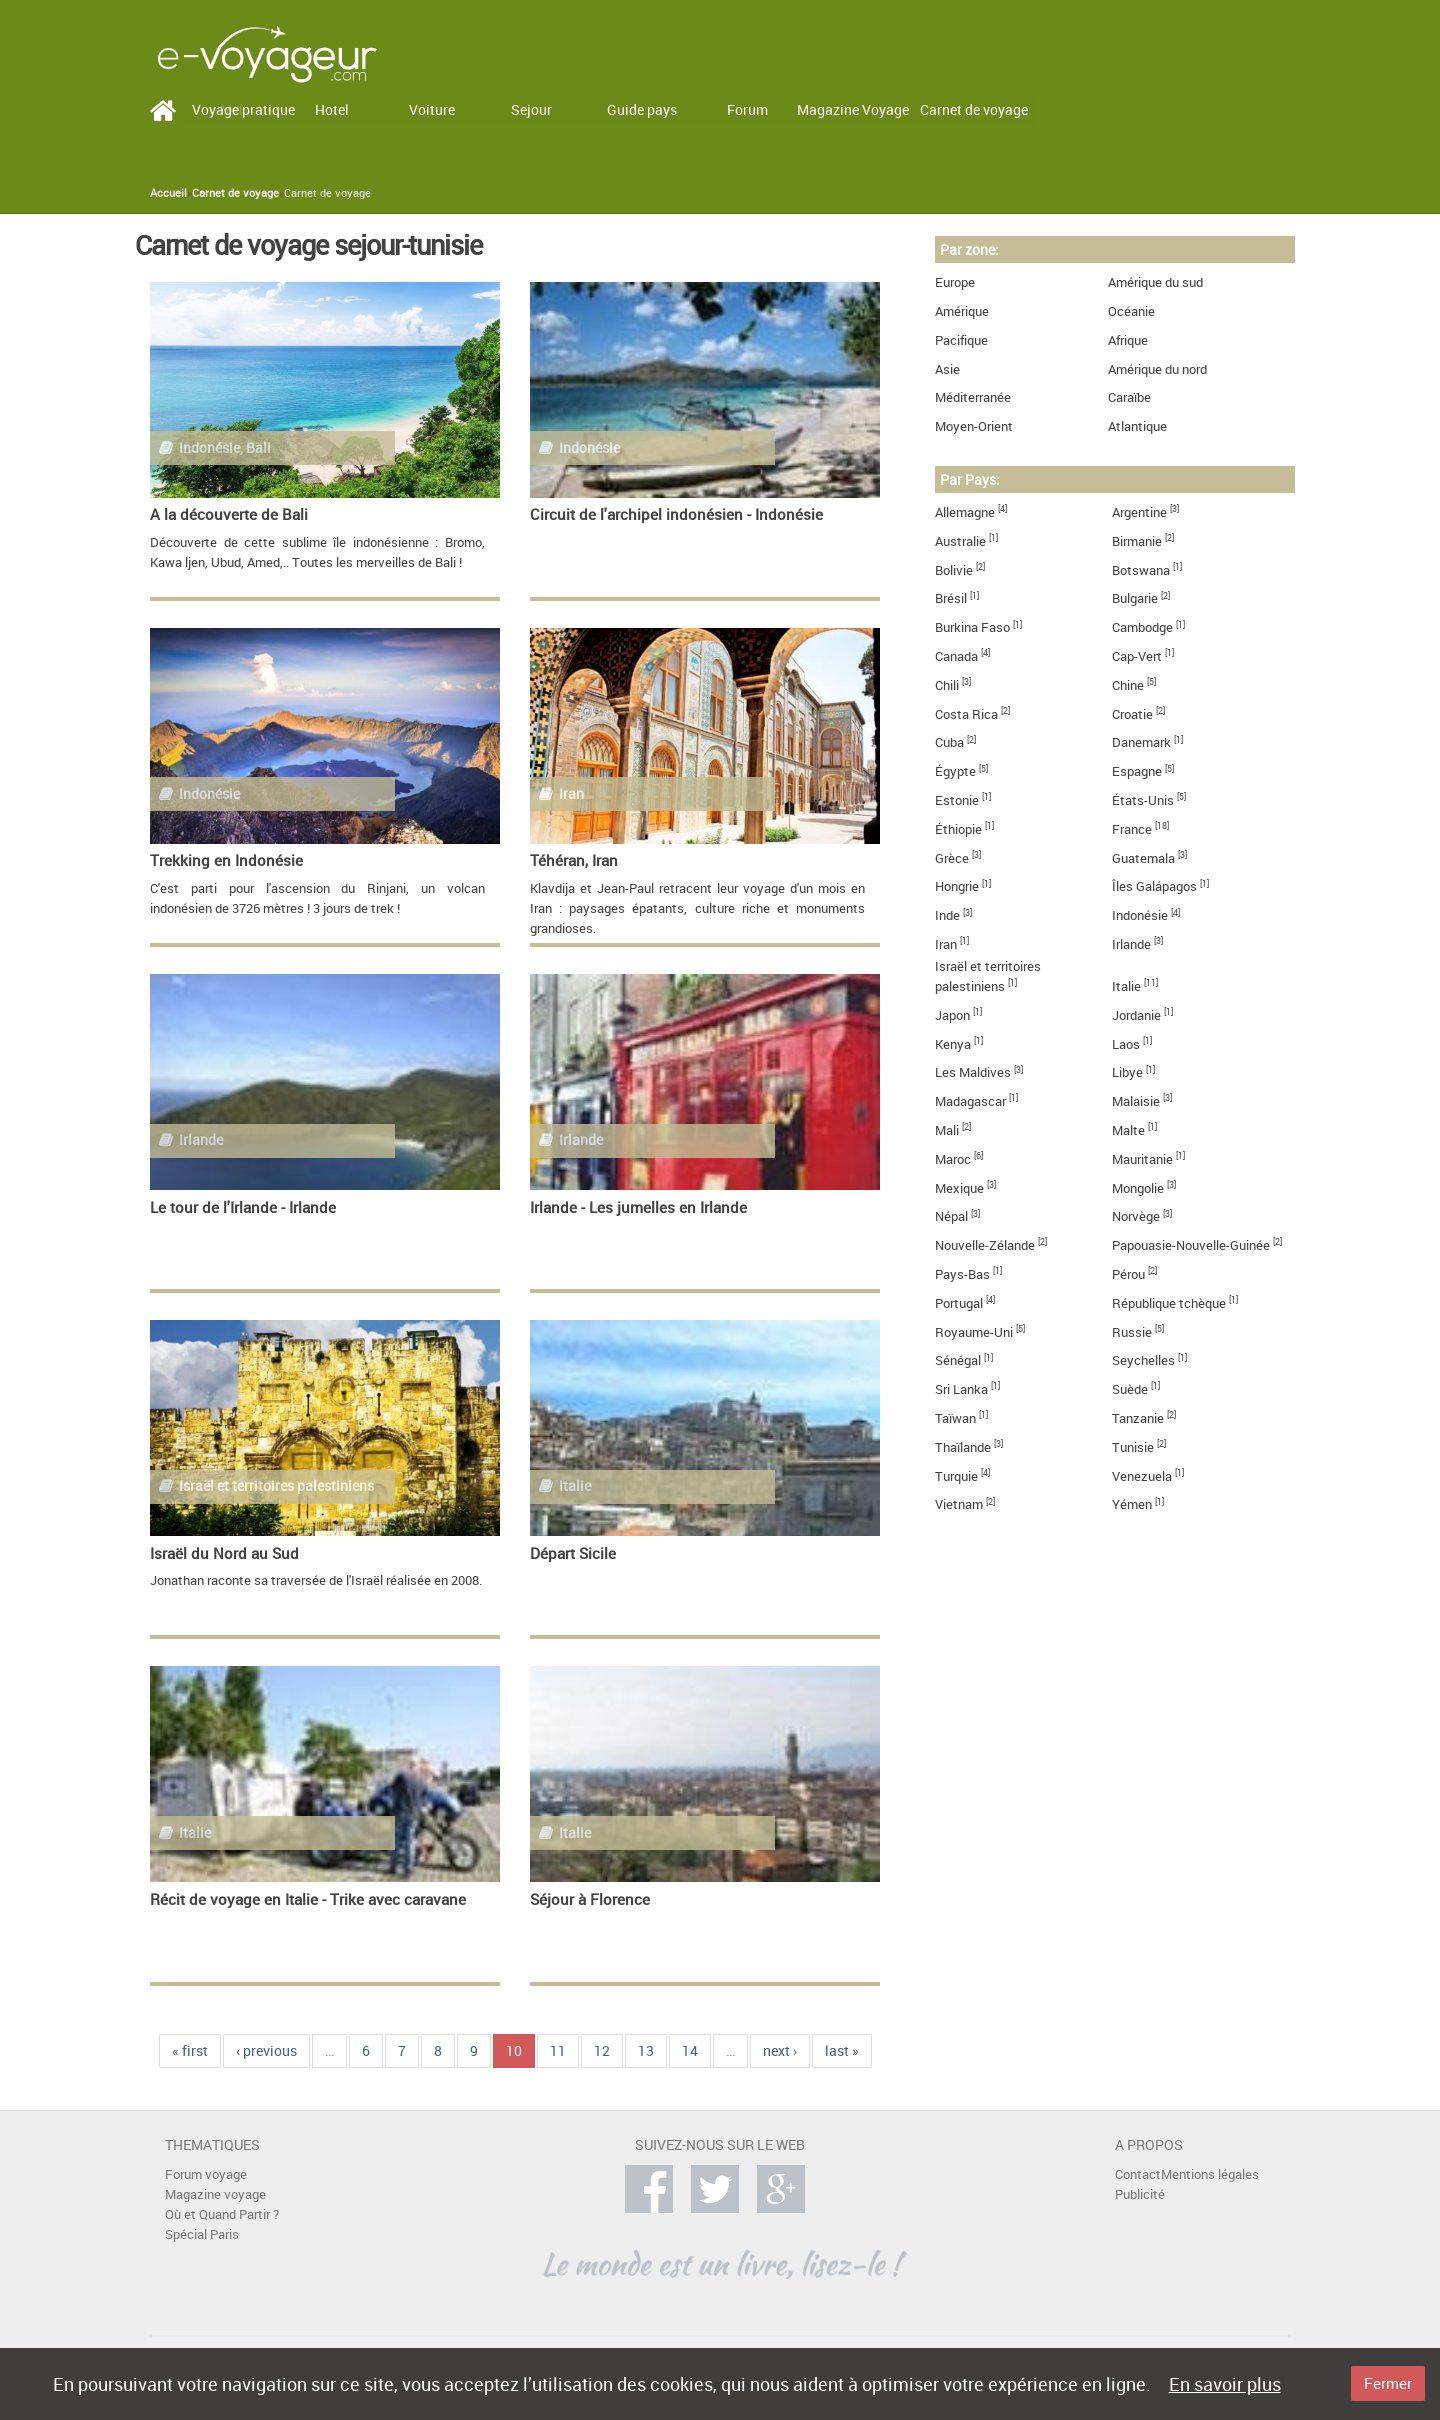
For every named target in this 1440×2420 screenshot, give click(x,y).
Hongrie (957, 886)
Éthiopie (958, 829)
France (1132, 829)
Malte (1128, 1130)
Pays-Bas (962, 1274)
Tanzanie (1138, 1418)
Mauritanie (1142, 1159)
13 (646, 2050)
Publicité (1140, 2194)
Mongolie (1138, 1188)
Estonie (957, 800)
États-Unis (1143, 800)
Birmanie (1137, 541)
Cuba (949, 742)
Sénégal (958, 1360)
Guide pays (642, 109)
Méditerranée (973, 397)
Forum (747, 109)
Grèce (952, 858)
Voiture (432, 109)
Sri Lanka (961, 1389)
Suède (1130, 1389)
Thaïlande (963, 1447)
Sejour (531, 109)
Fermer (1388, 2383)
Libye (1127, 1072)
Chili (947, 685)
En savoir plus (1225, 2384)
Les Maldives (973, 1072)
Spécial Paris (202, 2234)
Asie (947, 369)
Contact (1138, 2174)
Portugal (959, 1303)
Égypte (955, 771)
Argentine (1139, 512)
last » (842, 2050)
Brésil (951, 598)
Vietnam (959, 1504)
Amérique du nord (1157, 369)
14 (690, 2050)
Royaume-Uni (974, 1332)
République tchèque (1169, 1303)
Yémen (1132, 1504)
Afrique (1128, 340)
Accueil (168, 193)
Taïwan (955, 1418)
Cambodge (1142, 627)
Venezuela (1142, 1476)
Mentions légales (1210, 2174)
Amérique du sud (1155, 282)
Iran (946, 944)
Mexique (959, 1188)
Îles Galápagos (1154, 886)
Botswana (1141, 570)
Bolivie (954, 570)
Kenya (953, 1044)
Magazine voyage (215, 2194)
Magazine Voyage (853, 109)
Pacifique (961, 340)
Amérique (962, 311)
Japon (952, 1015)
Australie (960, 541)
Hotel (332, 109)
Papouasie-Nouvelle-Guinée (1191, 1245)
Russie (1132, 1332)
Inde (947, 915)
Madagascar (970, 1101)
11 (558, 2050)
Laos (1126, 1044)
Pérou (1128, 1274)
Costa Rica (966, 714)
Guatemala (1143, 858)
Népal (951, 1216)
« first (190, 2050)
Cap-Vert (1137, 656)
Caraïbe (1129, 397)
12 (602, 2050)
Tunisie (1133, 1447)
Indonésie (1140, 915)
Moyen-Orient (974, 426)
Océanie (1131, 311)
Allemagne (965, 512)
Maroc (953, 1159)
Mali (947, 1130)
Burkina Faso (972, 627)
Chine (1128, 685)
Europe (955, 282)
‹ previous (266, 2050)
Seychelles (1143, 1360)
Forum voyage (206, 2174)
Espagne (1137, 771)
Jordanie (1136, 1015)
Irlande (1131, 944)
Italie (1126, 986)
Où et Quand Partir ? (222, 2214)
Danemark (1141, 742)
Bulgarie (1135, 598)
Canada (956, 656)
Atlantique (1137, 426)
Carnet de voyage (974, 109)
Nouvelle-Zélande (985, 1245)
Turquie (956, 1476)
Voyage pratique (243, 109)
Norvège (1136, 1216)
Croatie (1132, 714)
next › (780, 2050)
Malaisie (1136, 1101)
